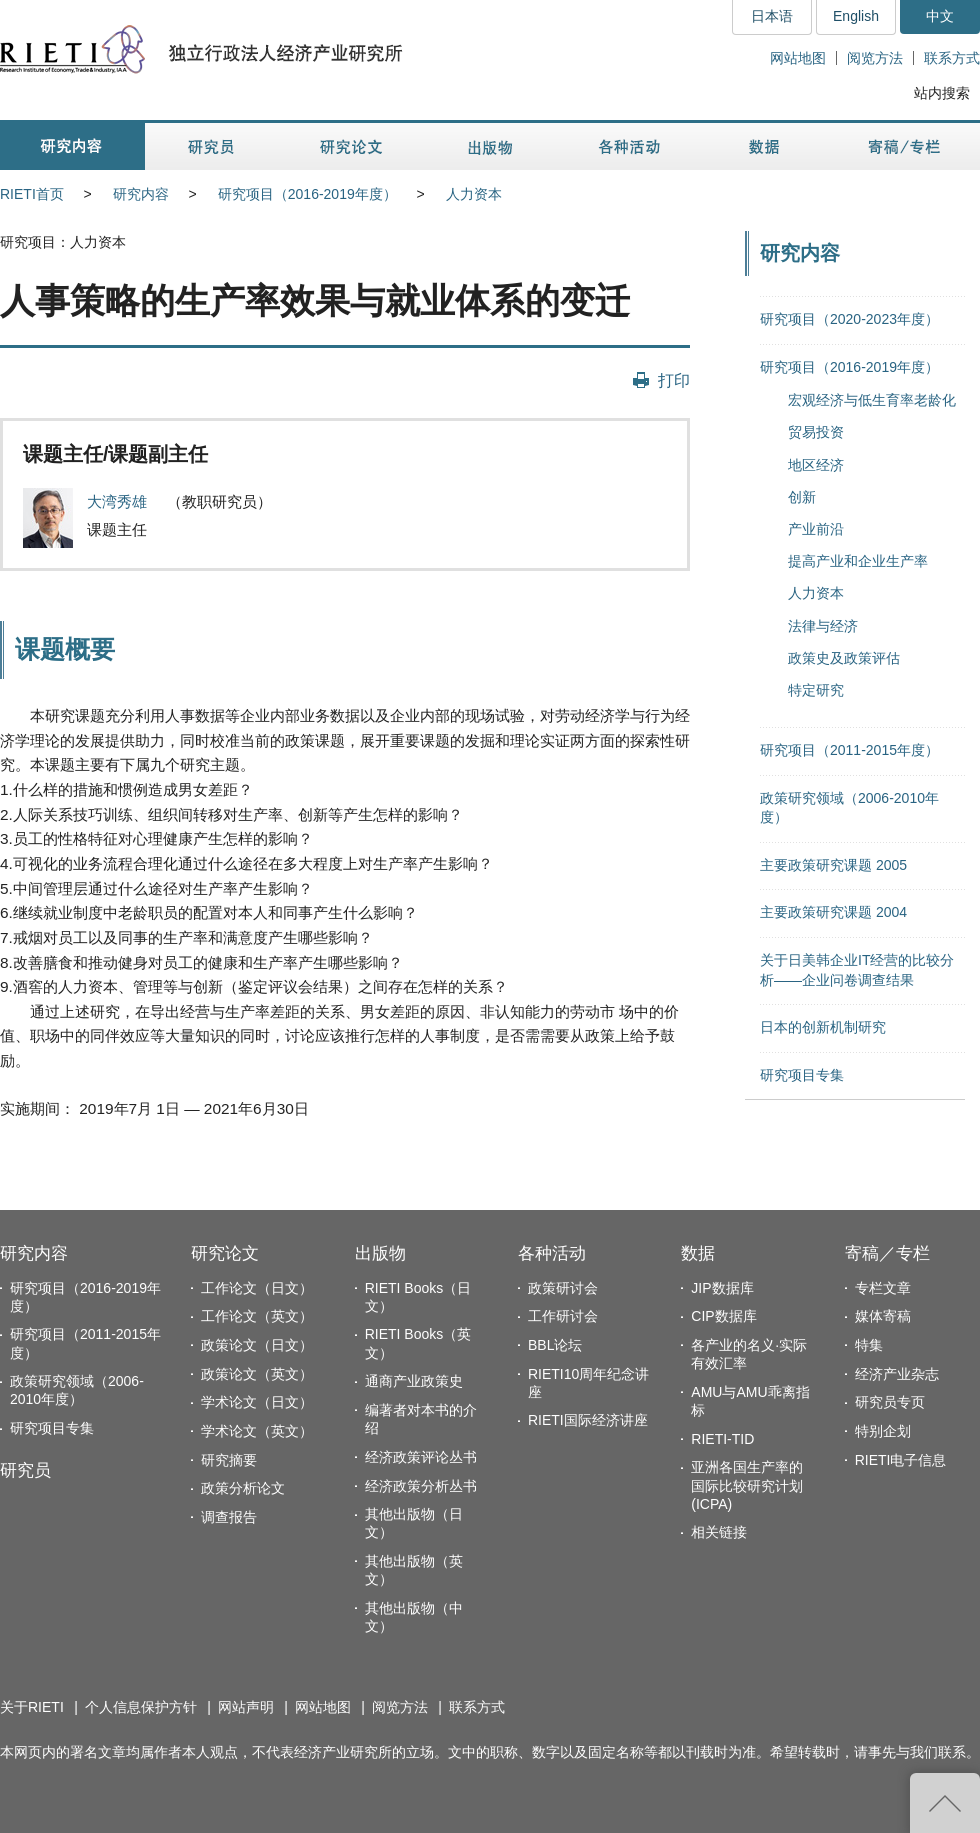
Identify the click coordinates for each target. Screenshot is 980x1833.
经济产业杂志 (897, 1374)
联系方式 (952, 58)
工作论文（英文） (257, 1316)
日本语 (772, 16)
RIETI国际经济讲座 (588, 1420)
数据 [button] (766, 146)
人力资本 (474, 194)
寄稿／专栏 (887, 1253)
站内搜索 (942, 93)
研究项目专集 (802, 1075)
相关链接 (719, 1532)
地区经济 (816, 465)
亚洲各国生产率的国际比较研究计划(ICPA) (747, 1485)
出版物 (380, 1253)
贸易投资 (816, 432)
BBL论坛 (555, 1345)
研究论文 (225, 1253)
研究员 (25, 1470)
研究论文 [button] (351, 146)
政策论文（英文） (257, 1374)
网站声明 (246, 1707)
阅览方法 (875, 58)
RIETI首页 (32, 194)
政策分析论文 (243, 1488)
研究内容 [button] (72, 146)
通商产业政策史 (414, 1381)
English (856, 16)
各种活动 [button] (629, 146)
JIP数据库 (722, 1288)
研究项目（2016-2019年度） (307, 194)
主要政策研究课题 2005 (833, 865)
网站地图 (798, 58)
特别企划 (883, 1431)
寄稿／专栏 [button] (904, 146)
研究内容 (141, 194)
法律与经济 (823, 626)
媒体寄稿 (883, 1316)
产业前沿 (816, 529)
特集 (869, 1345)
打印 (674, 380)
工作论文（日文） (257, 1288)
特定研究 (816, 690)
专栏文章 (883, 1288)
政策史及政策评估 (844, 658)
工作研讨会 (563, 1316)
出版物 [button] (490, 146)
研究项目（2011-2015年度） (849, 750)
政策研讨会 (563, 1288)
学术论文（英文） (257, 1431)
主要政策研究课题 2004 (833, 912)
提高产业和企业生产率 (858, 561)
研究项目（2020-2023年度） (849, 319)
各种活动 (552, 1253)
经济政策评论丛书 (421, 1457)
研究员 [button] (211, 146)
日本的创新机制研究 (823, 1027)
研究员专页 (890, 1402)
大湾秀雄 (119, 501)
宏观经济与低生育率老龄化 (872, 400)
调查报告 (229, 1517)
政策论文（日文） (257, 1345)
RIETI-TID (722, 1439)
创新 (802, 497)
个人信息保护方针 (141, 1707)
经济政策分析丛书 (421, 1486)
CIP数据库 (723, 1316)
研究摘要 (229, 1460)
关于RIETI (32, 1707)
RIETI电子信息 (901, 1460)
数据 (698, 1253)
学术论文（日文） (257, 1402)
